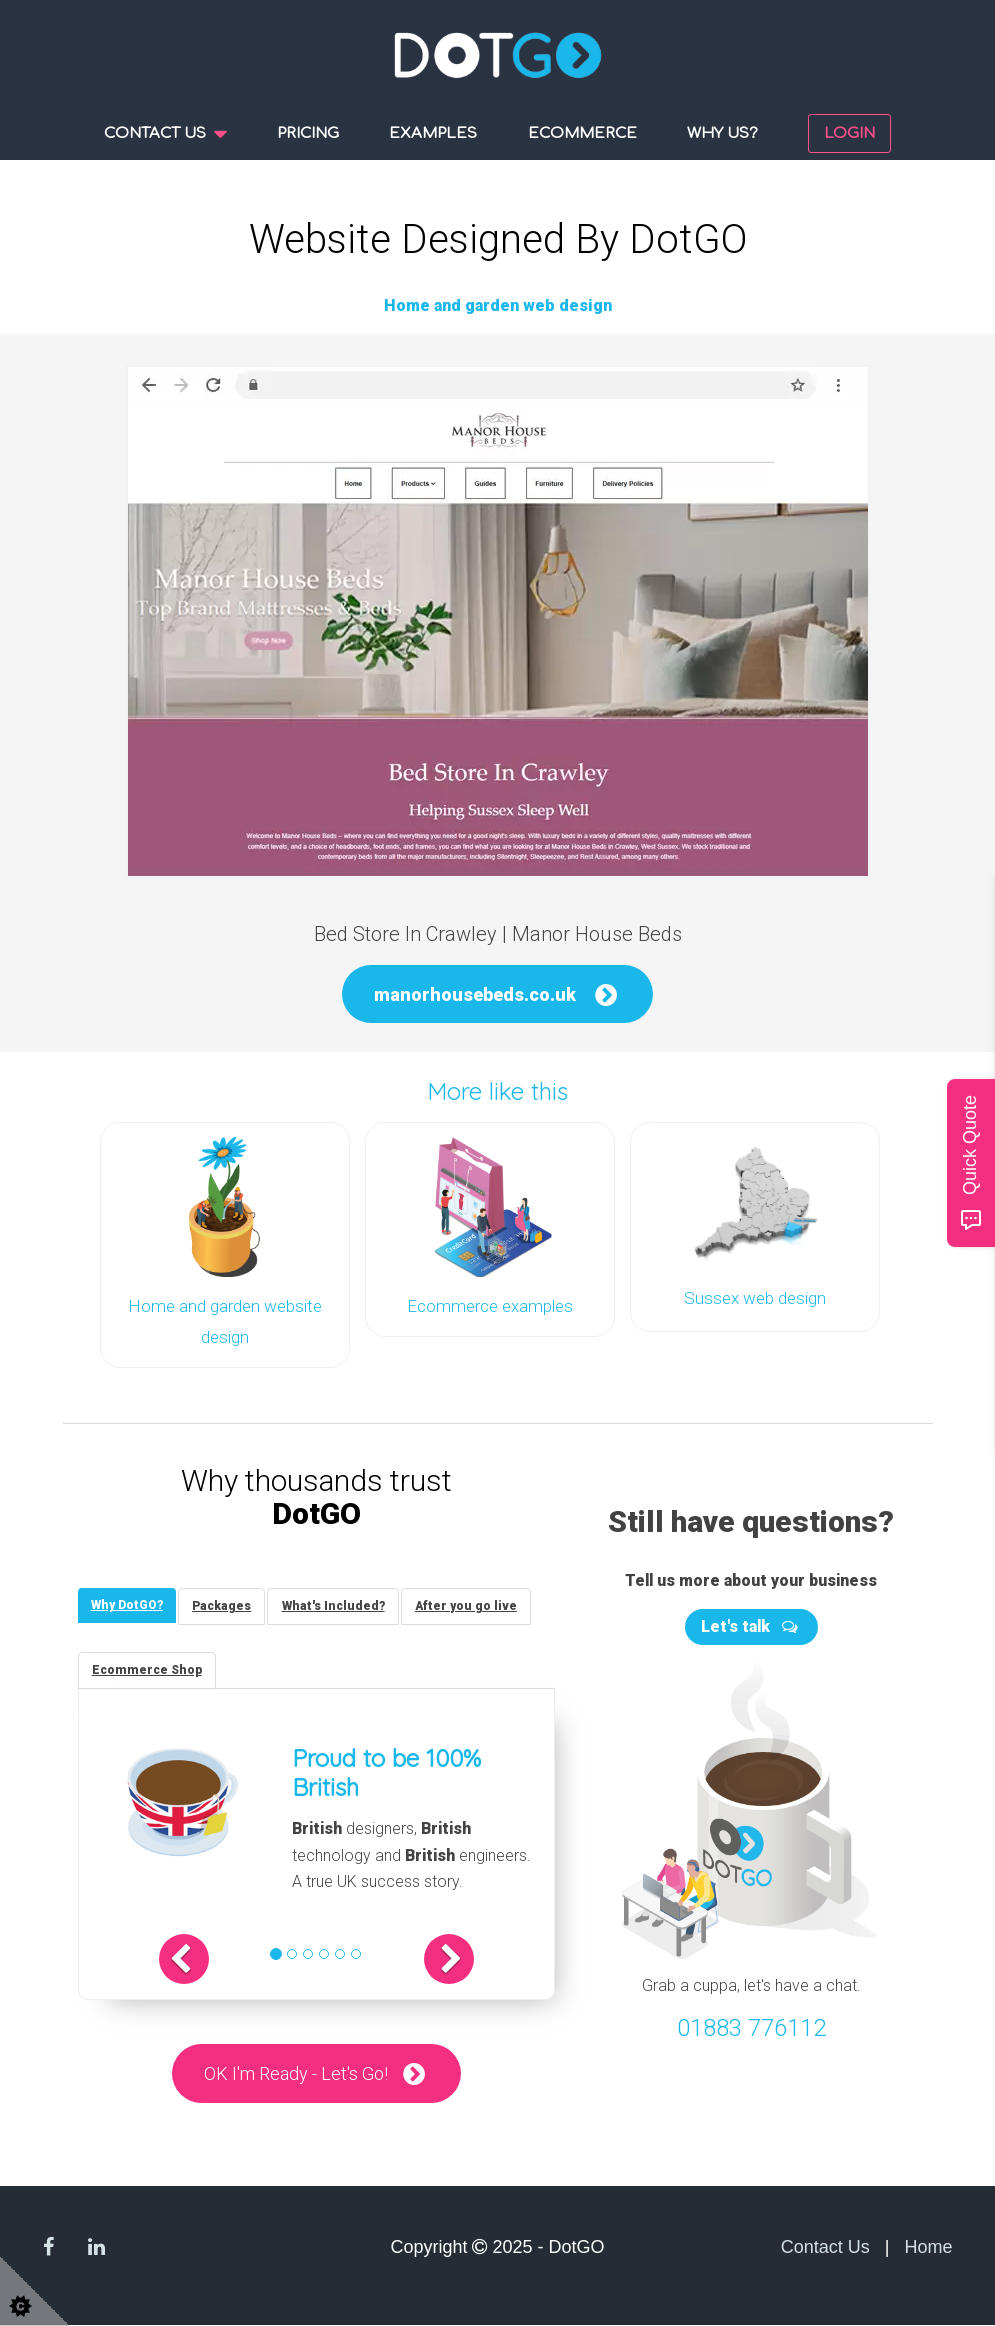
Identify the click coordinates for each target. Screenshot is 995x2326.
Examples (433, 133)
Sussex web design (755, 1297)
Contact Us (825, 2247)
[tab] (129, 1602)
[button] (199, 1959)
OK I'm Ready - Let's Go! (295, 2073)
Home (928, 2247)
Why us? (722, 133)
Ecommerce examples (490, 1305)
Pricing (308, 133)
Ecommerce (582, 133)
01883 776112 (751, 2024)
